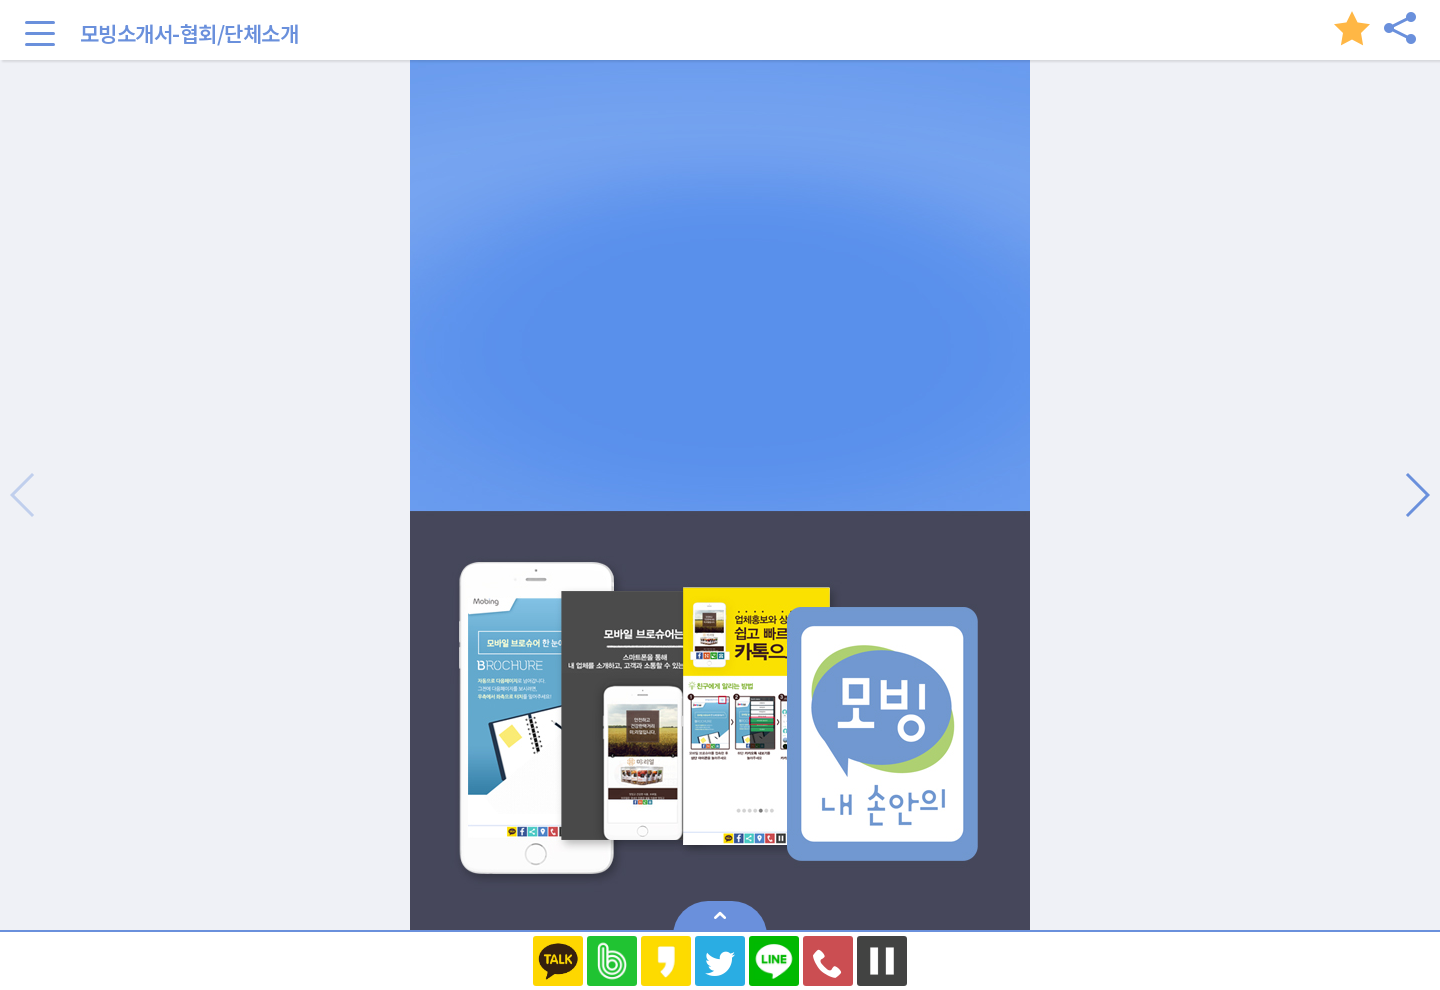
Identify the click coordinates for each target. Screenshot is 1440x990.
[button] (1416, 495)
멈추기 (882, 961)
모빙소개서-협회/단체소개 (189, 33)
